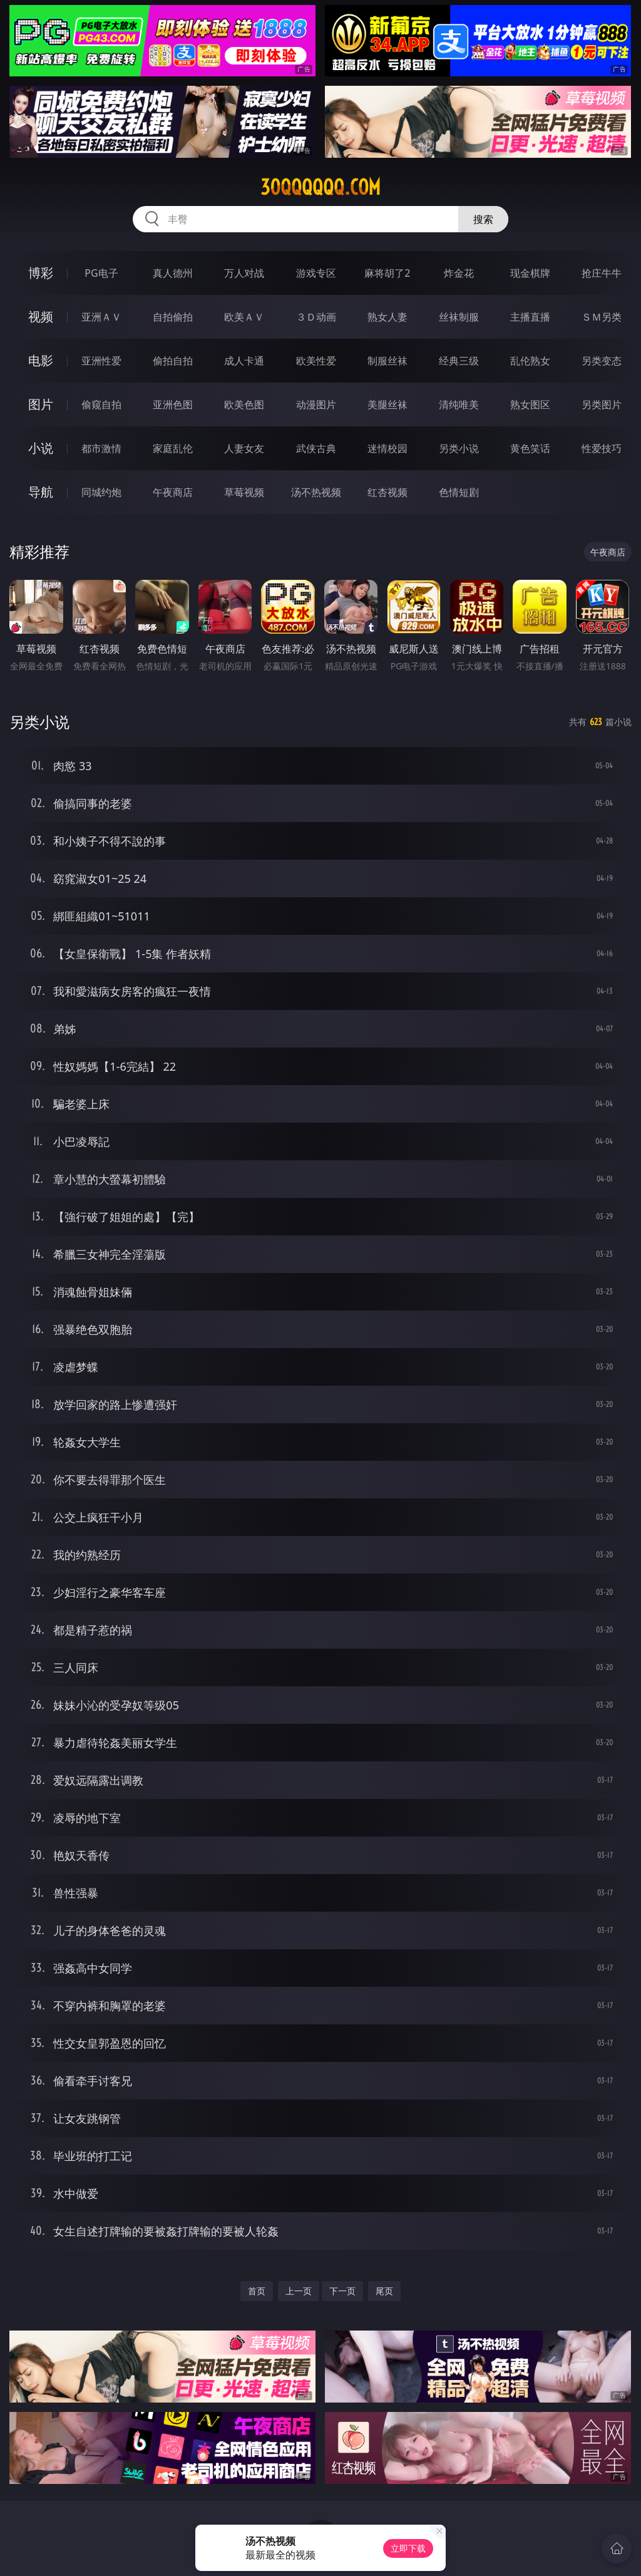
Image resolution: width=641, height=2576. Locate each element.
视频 (40, 316)
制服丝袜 (387, 361)
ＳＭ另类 (602, 317)
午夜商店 (173, 492)
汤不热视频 (316, 492)
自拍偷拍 (173, 317)
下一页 (342, 2291)
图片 (40, 404)
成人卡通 (244, 361)
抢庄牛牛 (602, 273)
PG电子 (101, 273)
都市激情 (101, 448)
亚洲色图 (173, 404)
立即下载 (408, 2548)
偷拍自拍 (173, 361)
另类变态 (602, 361)
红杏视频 (387, 492)
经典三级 (459, 361)
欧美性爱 (316, 361)
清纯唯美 (459, 404)
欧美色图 (244, 404)
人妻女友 (244, 448)
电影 (40, 360)
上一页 (298, 2291)
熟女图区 (530, 404)
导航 (40, 491)
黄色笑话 (530, 448)
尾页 (384, 2291)
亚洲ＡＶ (101, 317)
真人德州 (173, 273)
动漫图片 (316, 404)
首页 (256, 2291)
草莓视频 (244, 492)
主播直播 (530, 317)
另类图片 (602, 404)
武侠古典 (316, 448)
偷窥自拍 (101, 404)
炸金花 (459, 273)
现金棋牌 (530, 273)
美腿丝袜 (387, 404)
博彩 (40, 272)
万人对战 (244, 273)
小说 (40, 448)
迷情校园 (387, 448)
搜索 (483, 219)
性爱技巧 (602, 448)
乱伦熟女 (530, 361)
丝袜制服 (459, 317)
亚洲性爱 (101, 361)
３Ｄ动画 (316, 317)
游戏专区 (316, 273)
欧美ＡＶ (244, 317)
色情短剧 (459, 492)
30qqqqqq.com (320, 187)
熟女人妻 (387, 317)
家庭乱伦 (173, 448)
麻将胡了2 (387, 273)
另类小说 (459, 448)
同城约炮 (101, 492)
